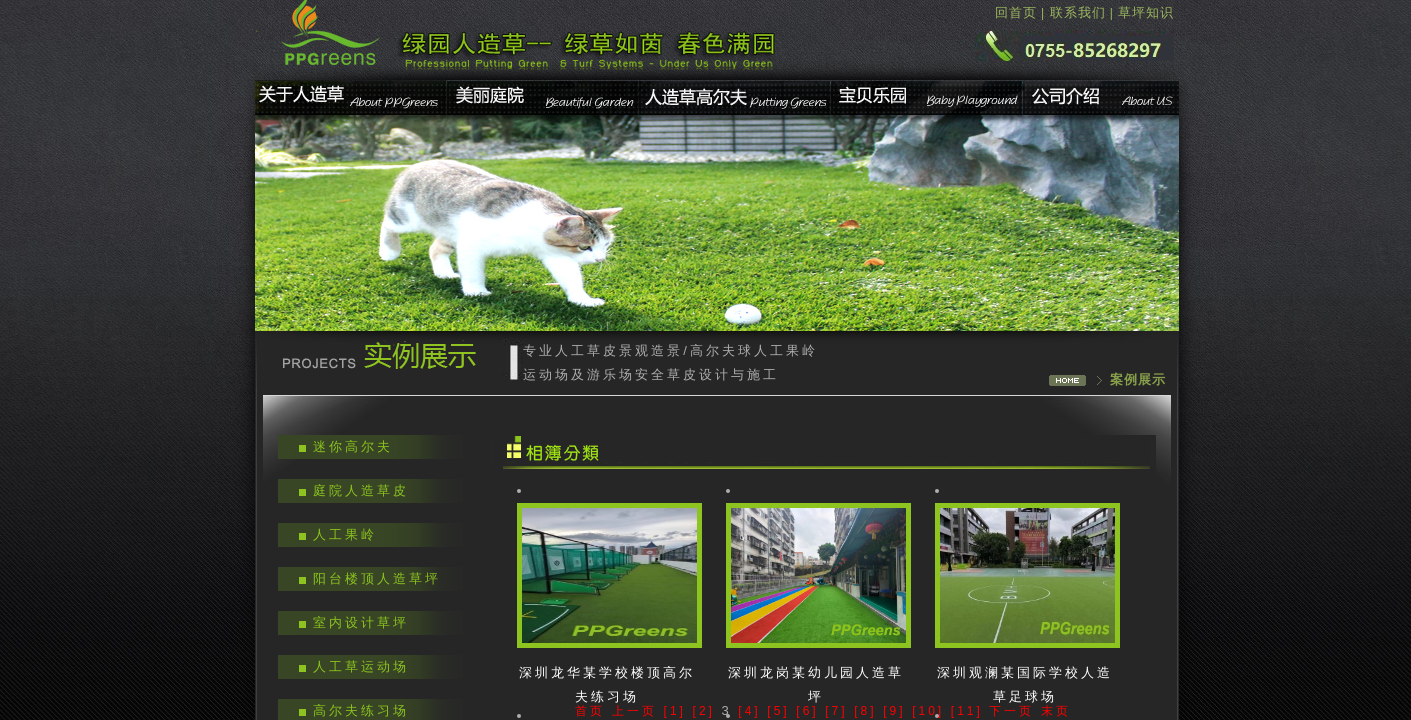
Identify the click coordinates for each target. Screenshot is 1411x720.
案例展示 (1138, 379)
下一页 (1011, 711)
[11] (967, 711)
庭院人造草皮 (361, 490)
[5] (778, 711)
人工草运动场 (361, 666)
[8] (865, 711)
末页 (1056, 711)
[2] (704, 711)
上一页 (634, 711)
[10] (928, 711)
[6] (807, 711)
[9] (894, 711)
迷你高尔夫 (353, 446)
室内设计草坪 (361, 622)
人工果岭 (345, 534)
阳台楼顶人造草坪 (377, 578)
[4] (749, 711)
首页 (590, 711)
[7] (836, 711)
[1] (675, 711)
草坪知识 (1146, 12)
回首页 (1016, 12)
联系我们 (1078, 12)
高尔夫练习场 (361, 710)
